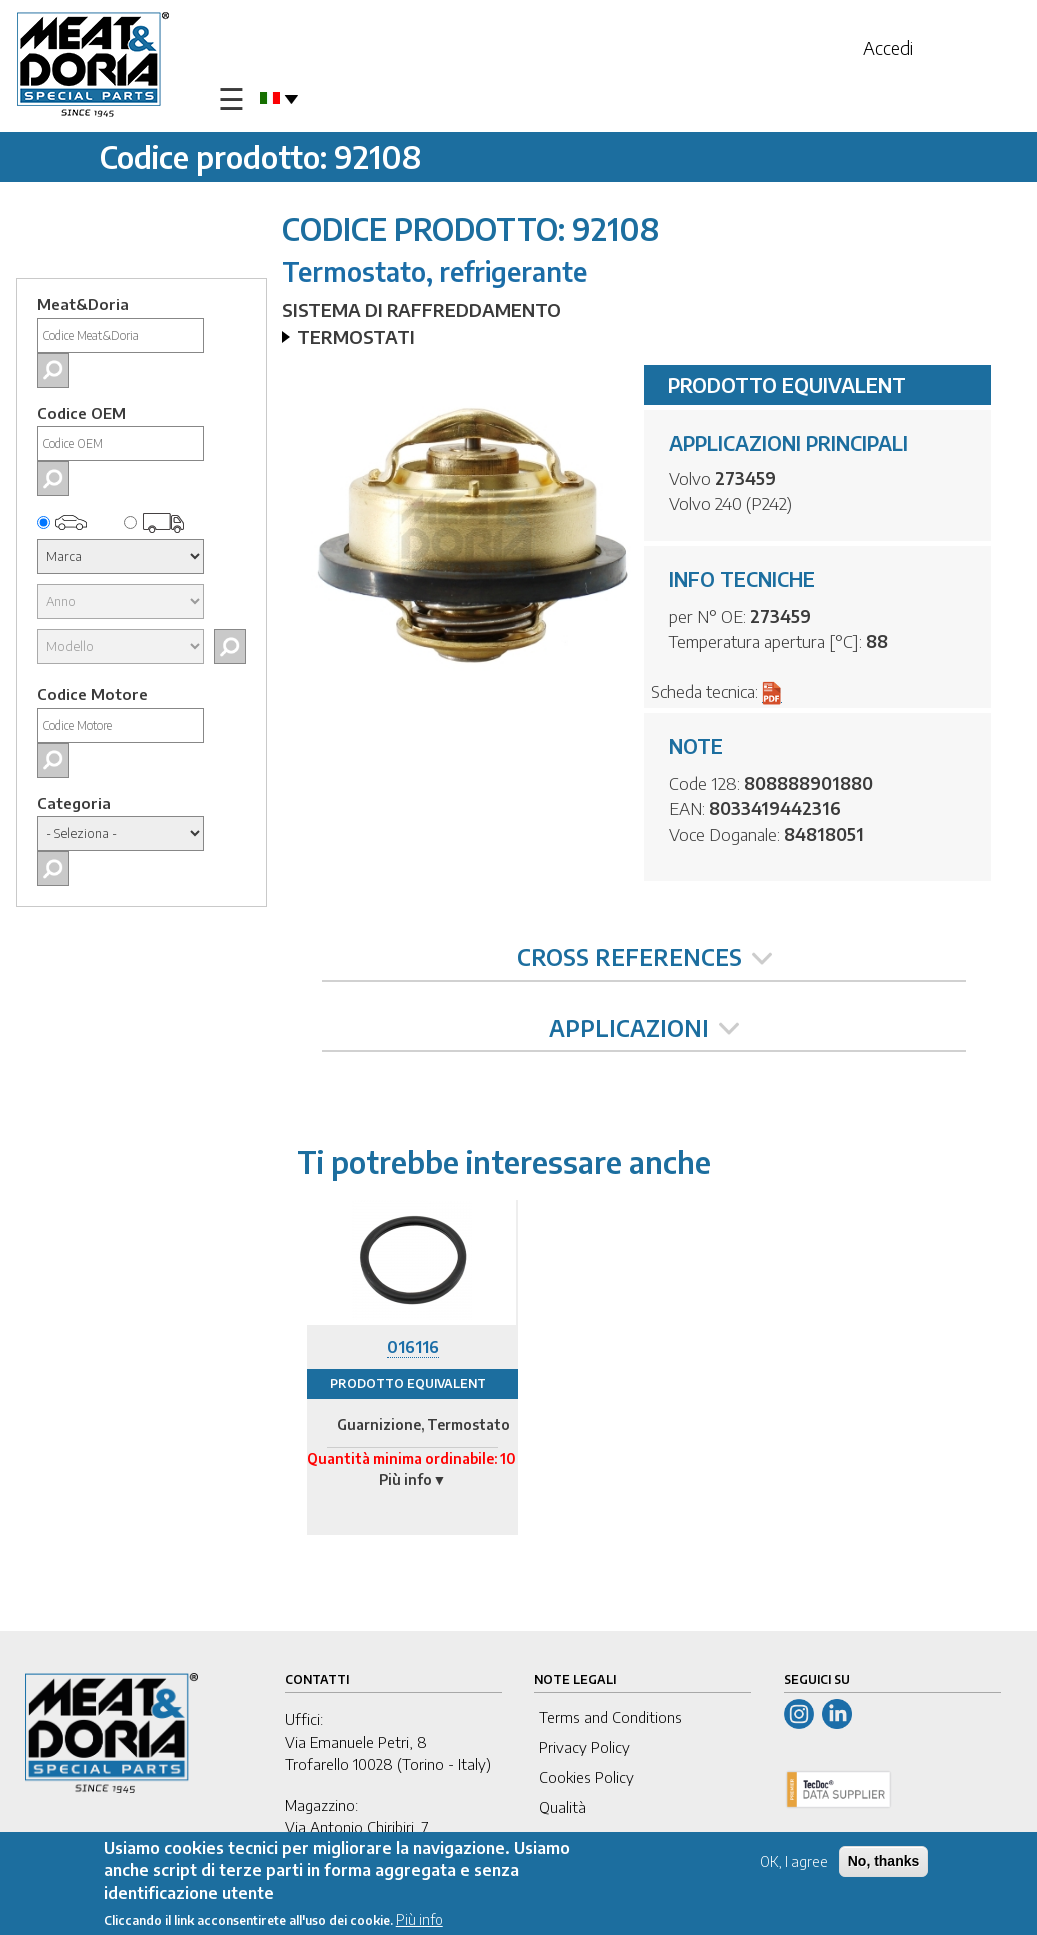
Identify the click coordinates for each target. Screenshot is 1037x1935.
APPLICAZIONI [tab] (644, 1028)
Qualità (562, 1807)
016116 (413, 1347)
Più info (419, 1919)
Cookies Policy (586, 1777)
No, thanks (884, 1861)
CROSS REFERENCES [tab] (644, 957)
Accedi (888, 47)
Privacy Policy (584, 1747)
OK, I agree (794, 1861)
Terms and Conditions (610, 1717)
